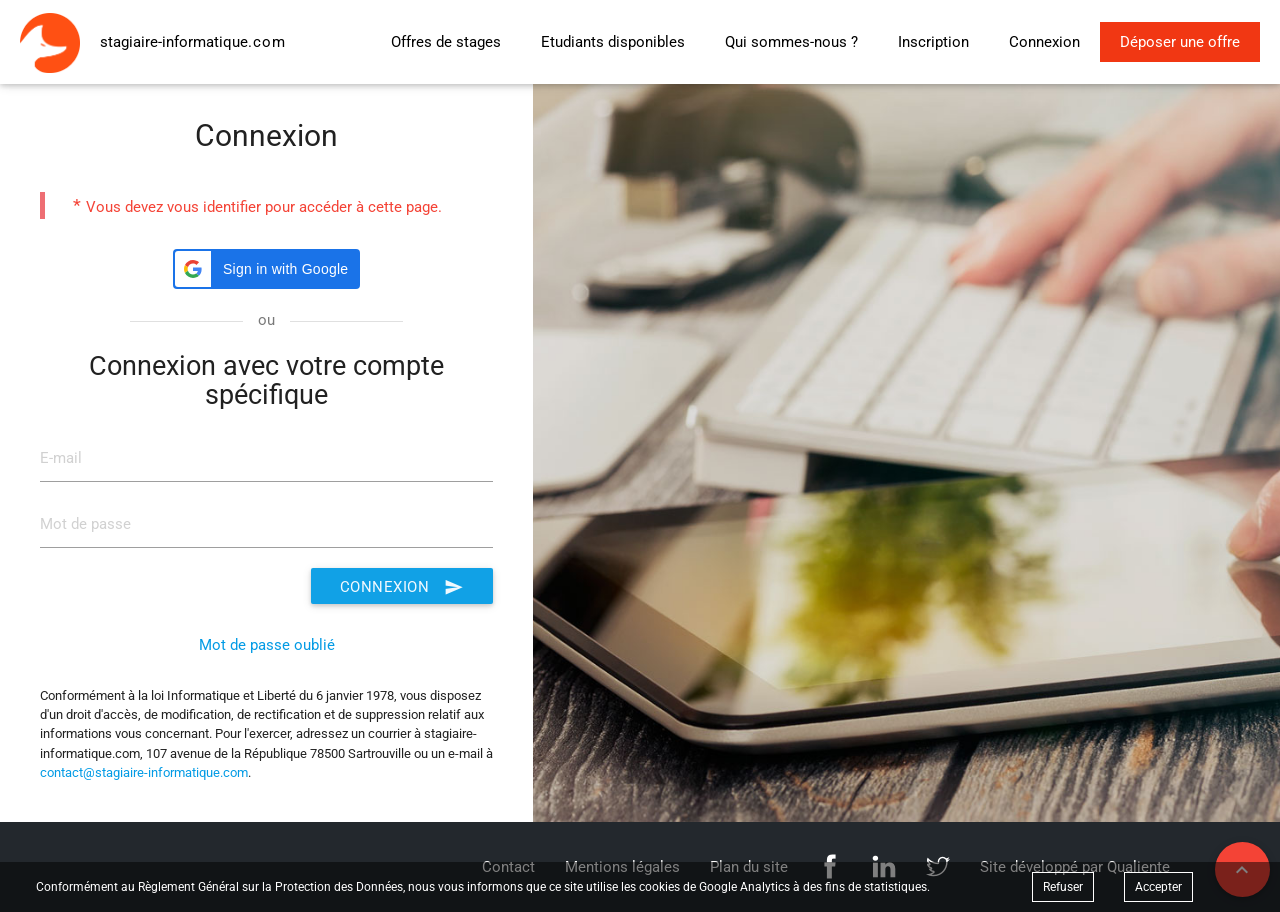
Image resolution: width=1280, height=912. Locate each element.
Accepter (1158, 887)
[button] (266, 269)
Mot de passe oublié (267, 645)
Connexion (401, 586)
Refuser (1063, 887)
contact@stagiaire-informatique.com (144, 772)
